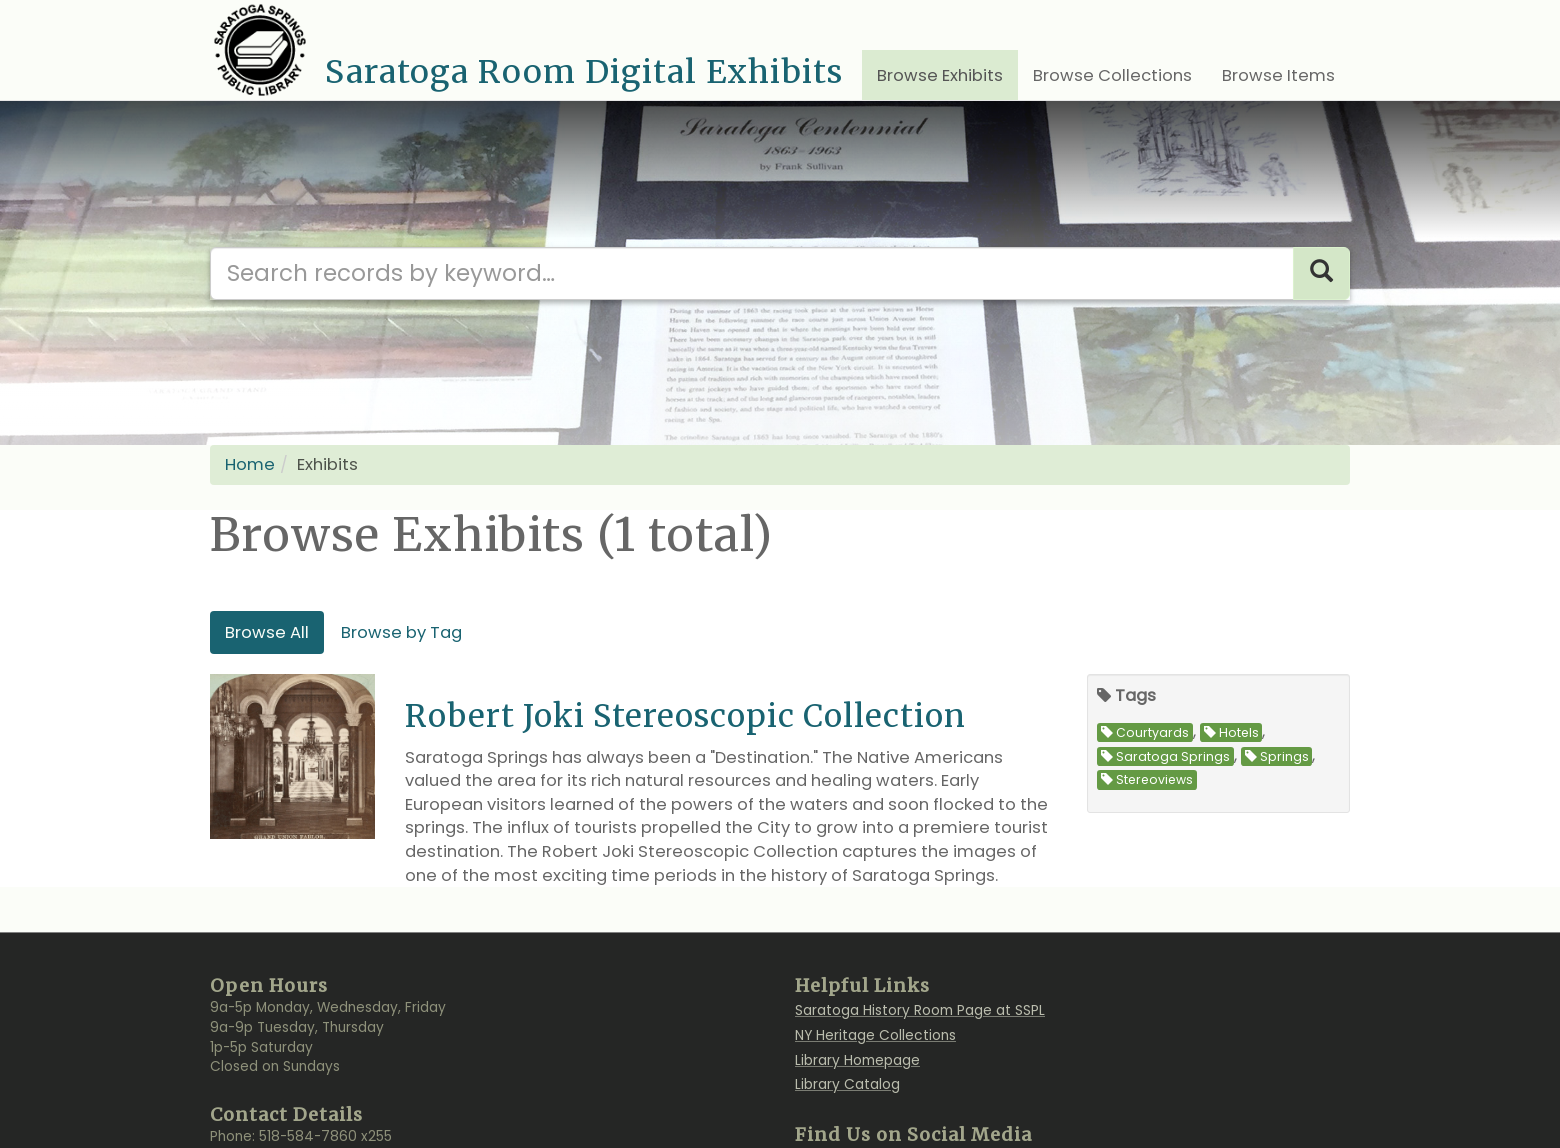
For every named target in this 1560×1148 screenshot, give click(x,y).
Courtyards (1145, 732)
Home (250, 464)
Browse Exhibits (940, 75)
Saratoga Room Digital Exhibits (584, 72)
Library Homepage (857, 1060)
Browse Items (1278, 75)
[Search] (1321, 273)
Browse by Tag (401, 632)
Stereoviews (1147, 779)
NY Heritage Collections (875, 1035)
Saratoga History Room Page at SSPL (920, 1010)
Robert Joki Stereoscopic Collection (685, 715)
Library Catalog (847, 1084)
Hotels (1231, 732)
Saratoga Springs (1165, 756)
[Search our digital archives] (752, 273)
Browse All (267, 632)
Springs (1277, 756)
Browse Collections (1112, 75)
